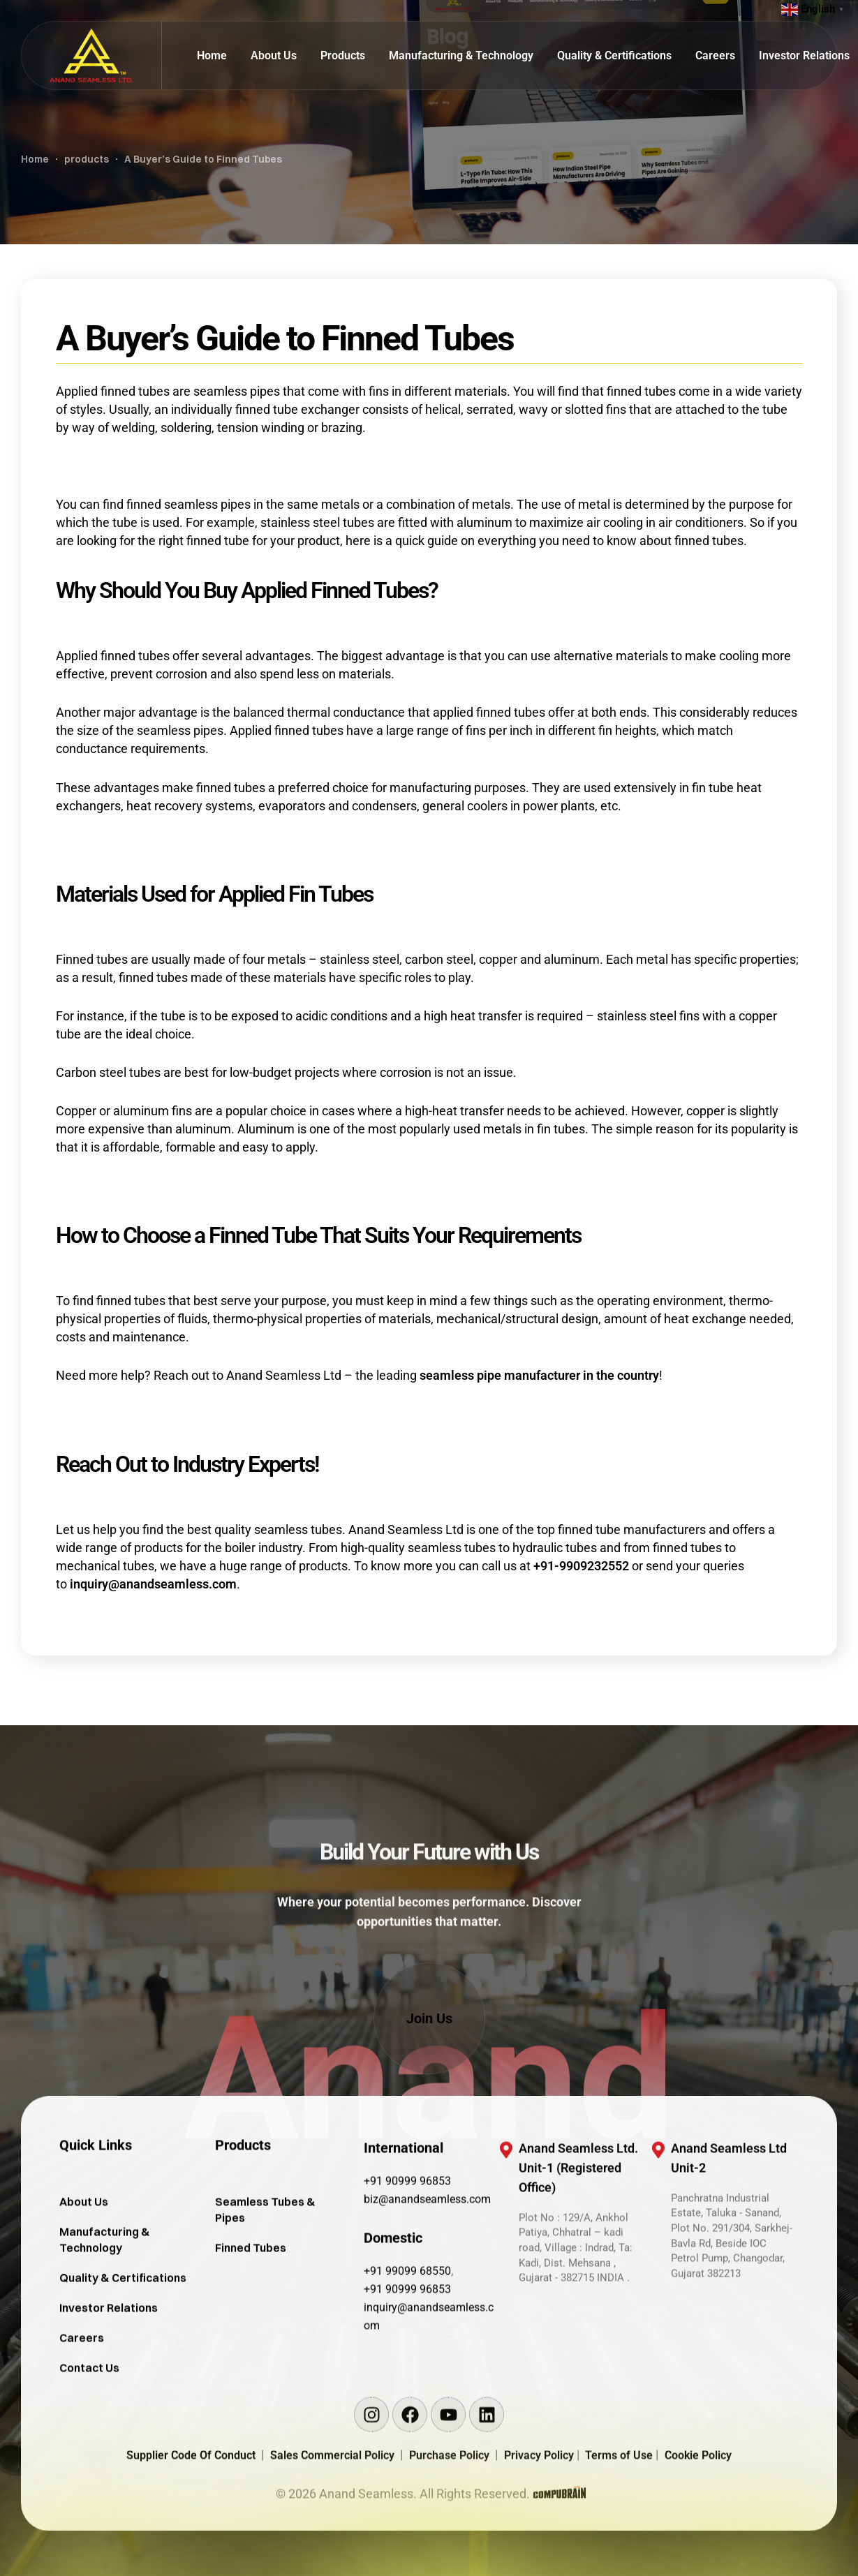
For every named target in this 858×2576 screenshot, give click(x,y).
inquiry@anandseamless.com (153, 1584)
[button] (429, 2018)
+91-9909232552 (581, 1565)
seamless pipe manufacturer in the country (539, 1375)
